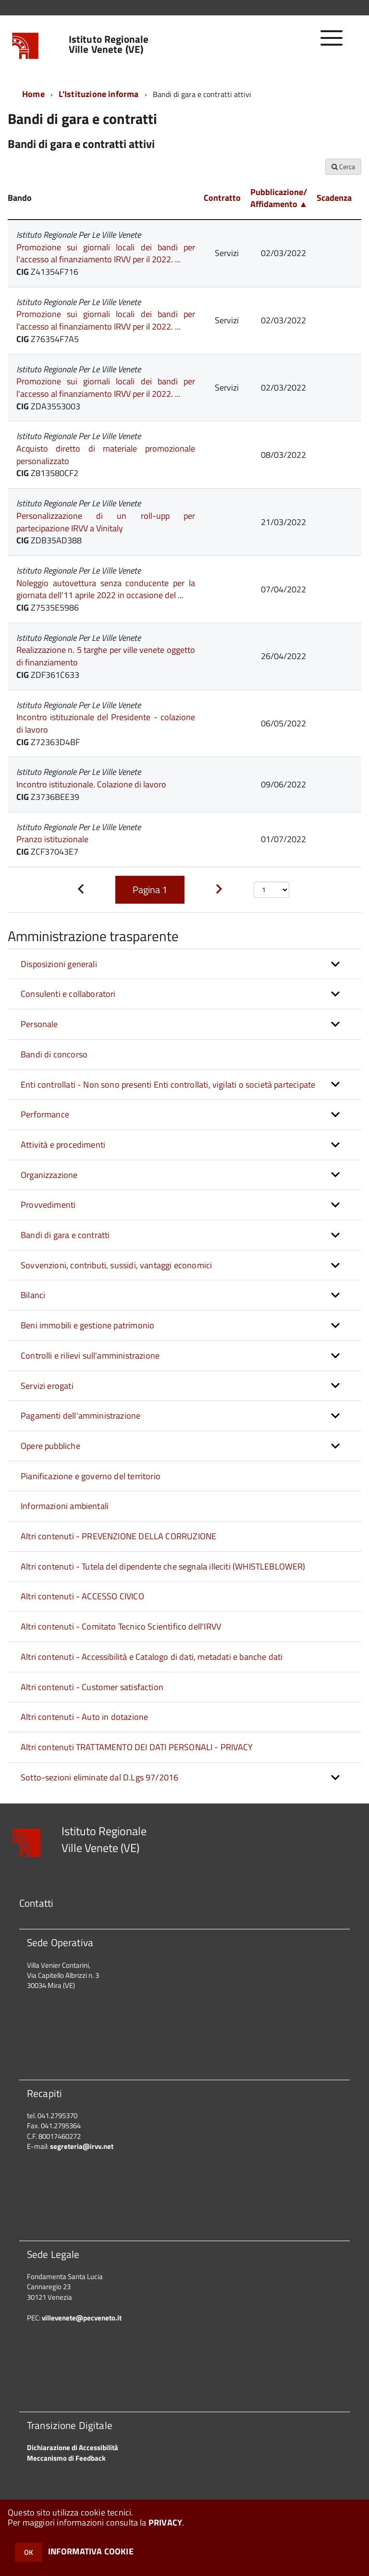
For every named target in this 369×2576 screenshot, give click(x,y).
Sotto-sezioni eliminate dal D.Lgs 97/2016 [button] (99, 1777)
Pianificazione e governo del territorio (90, 1476)
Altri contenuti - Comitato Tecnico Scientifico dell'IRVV (121, 1626)
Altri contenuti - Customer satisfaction (92, 1687)
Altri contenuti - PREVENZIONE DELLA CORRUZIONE (118, 1536)
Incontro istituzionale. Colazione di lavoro (91, 784)
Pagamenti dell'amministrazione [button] (80, 1415)
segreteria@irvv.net (81, 2146)
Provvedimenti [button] (48, 1204)
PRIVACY (165, 2522)
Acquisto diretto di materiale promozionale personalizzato (105, 454)
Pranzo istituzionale (52, 839)
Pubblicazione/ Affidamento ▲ (279, 198)
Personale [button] (39, 1024)
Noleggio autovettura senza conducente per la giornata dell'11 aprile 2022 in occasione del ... (105, 589)
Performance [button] (45, 1114)
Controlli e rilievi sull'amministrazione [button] (90, 1355)
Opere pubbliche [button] (50, 1445)
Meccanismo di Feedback (66, 2458)
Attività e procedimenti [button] (63, 1144)
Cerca (343, 166)
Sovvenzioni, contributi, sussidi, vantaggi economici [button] (116, 1265)
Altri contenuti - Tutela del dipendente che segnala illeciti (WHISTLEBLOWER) (163, 1566)
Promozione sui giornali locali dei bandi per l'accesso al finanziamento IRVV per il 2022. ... (105, 253)
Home (33, 93)
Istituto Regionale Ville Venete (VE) (109, 44)
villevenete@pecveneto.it (82, 2317)
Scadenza (334, 197)
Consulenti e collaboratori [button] (68, 993)
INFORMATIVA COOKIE (91, 2551)
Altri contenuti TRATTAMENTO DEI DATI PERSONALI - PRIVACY (137, 1747)
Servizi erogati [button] (47, 1385)
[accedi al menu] (331, 43)
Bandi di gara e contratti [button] (65, 1234)
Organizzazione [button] (49, 1174)
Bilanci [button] (33, 1294)
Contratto (222, 197)
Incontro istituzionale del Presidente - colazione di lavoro (105, 723)
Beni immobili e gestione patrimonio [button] (87, 1325)
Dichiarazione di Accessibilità (72, 2447)
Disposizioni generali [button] (59, 963)
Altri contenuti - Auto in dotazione (84, 1716)
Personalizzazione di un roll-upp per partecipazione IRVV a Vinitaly (105, 522)
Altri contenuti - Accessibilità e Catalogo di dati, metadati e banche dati (152, 1656)
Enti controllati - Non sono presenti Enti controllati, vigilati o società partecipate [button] (168, 1084)
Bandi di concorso (54, 1054)
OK (28, 2552)
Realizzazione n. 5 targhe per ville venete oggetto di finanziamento (105, 656)
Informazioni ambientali (65, 1505)
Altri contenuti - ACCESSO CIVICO (82, 1596)
